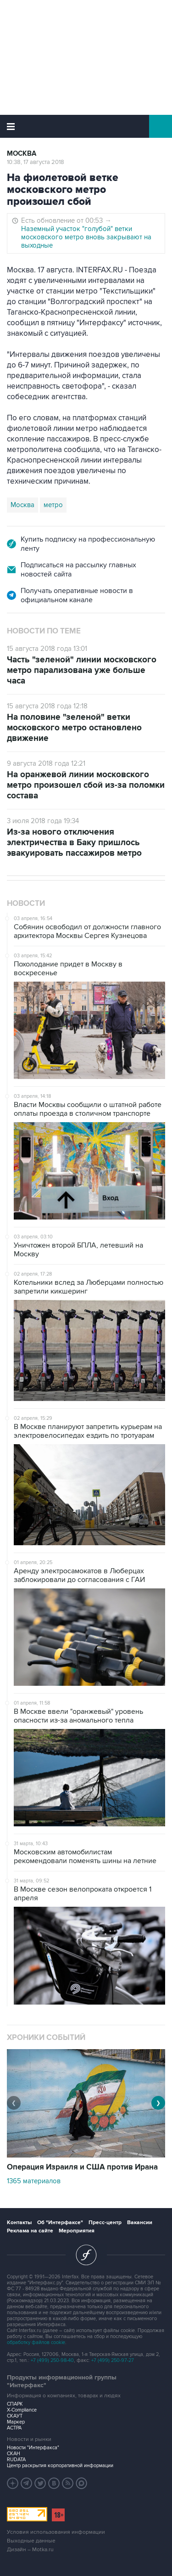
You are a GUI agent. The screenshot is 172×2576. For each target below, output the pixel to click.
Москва (21, 153)
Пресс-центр (105, 2222)
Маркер (16, 2422)
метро (53, 505)
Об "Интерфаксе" (60, 2222)
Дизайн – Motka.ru (30, 2549)
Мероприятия (76, 2230)
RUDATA (16, 2460)
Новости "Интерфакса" (33, 2448)
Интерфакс (86, 126)
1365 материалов (34, 2181)
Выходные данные (31, 2540)
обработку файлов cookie (36, 2342)
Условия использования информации (56, 2532)
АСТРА (14, 2428)
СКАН (13, 2454)
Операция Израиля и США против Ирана (82, 2167)
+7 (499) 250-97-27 (112, 2360)
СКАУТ (14, 2416)
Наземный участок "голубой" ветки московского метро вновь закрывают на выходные (86, 237)
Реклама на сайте (30, 2230)
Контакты (19, 2222)
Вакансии (139, 2222)
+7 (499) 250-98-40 (52, 2360)
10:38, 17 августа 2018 (35, 162)
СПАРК (15, 2404)
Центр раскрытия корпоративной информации (60, 2466)
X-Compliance (22, 2410)
